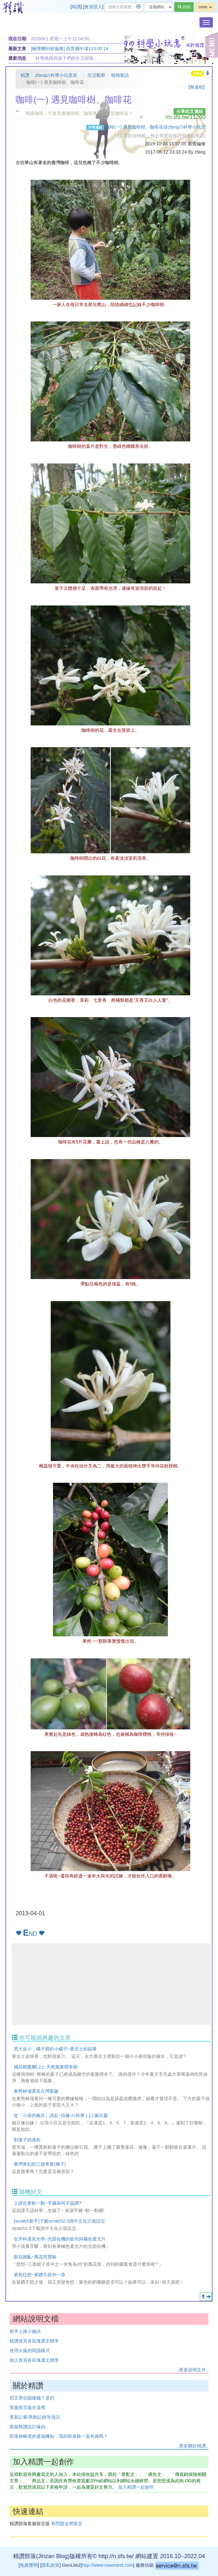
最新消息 (17, 58)
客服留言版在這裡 (27, 2407)
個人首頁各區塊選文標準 (34, 2360)
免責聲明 (29, 2565)
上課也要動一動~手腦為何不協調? (47, 2203)
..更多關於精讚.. (192, 2445)
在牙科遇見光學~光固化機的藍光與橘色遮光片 (60, 2238)
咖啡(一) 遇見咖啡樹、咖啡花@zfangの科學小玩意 (155, 127)
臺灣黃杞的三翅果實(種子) (40, 2164)
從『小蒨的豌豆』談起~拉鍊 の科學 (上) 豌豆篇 (61, 2115)
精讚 (76, 6)
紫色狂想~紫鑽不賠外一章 (39, 2274)
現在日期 (17, 38)
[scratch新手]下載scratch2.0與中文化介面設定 (59, 2221)
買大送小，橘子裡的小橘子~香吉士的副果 (55, 2048)
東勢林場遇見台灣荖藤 (36, 2091)
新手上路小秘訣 (25, 2331)
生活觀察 (96, 75)
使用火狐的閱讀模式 (30, 2350)
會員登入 (93, 6)
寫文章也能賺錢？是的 (32, 2397)
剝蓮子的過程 (27, 2139)
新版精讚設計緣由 (27, 2426)
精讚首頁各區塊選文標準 (34, 2340)
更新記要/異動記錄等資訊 (35, 2417)
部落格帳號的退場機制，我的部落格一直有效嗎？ (59, 2436)
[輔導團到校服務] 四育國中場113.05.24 (69, 48)
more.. (205, 7)
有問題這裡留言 (66, 2523)
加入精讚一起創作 (136, 2487)
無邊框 (196, 87)
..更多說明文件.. (192, 2369)
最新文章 (17, 48)
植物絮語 (120, 75)
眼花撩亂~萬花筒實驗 (35, 2256)
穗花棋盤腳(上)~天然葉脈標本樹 (46, 2066)
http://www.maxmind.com (107, 2565)
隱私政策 (50, 2565)
